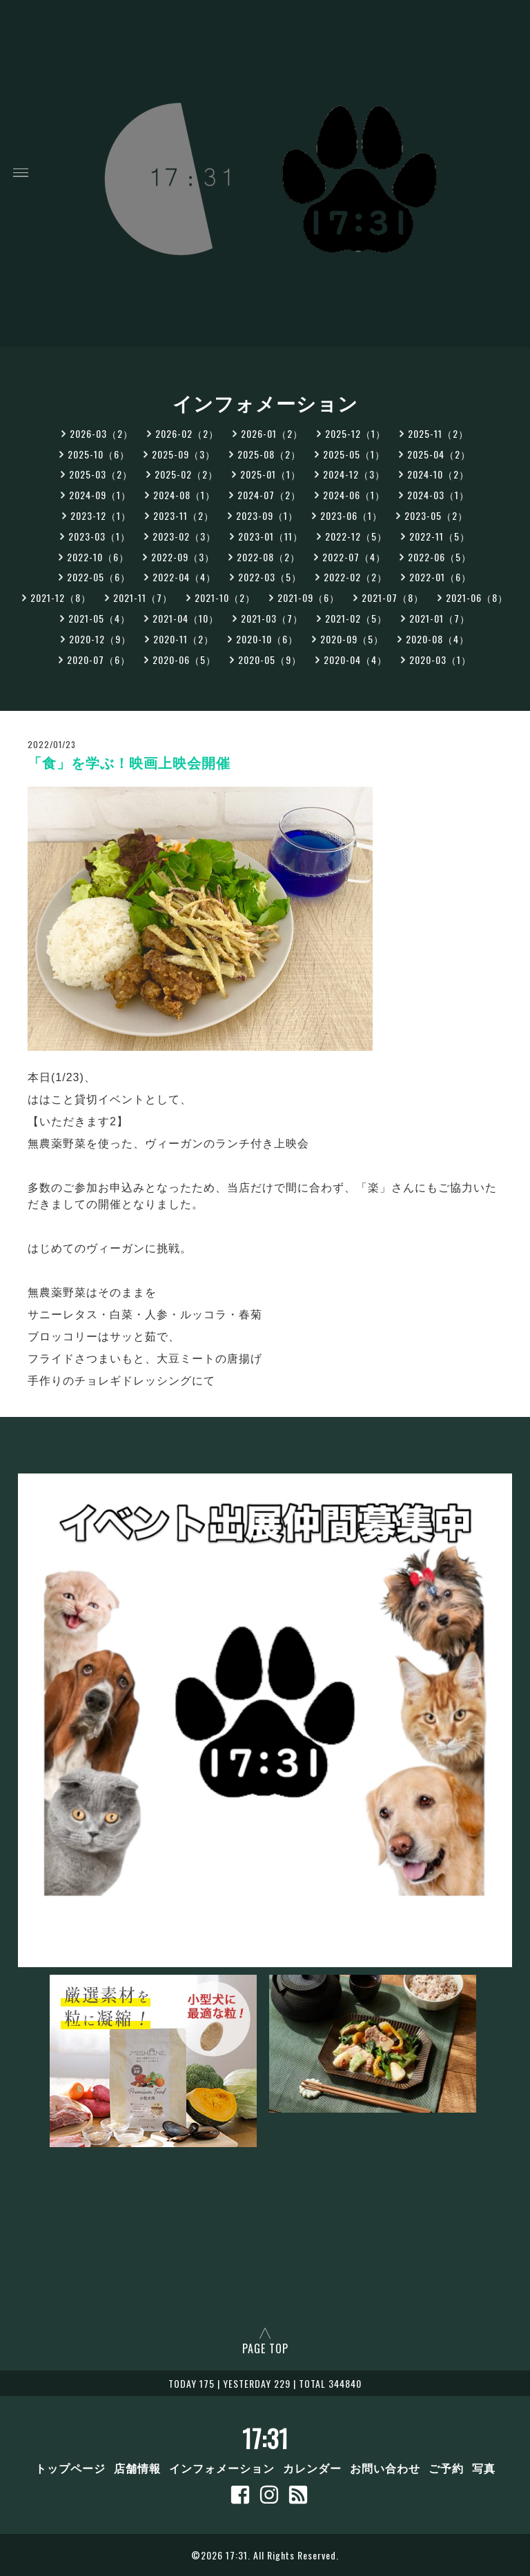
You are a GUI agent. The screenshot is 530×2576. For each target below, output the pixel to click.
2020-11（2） (183, 639)
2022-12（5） (356, 536)
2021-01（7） (439, 618)
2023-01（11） (270, 536)
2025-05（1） (354, 454)
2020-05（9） (270, 659)
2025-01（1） (270, 474)
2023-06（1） (351, 515)
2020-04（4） (355, 659)
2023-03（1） (99, 536)
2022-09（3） (183, 557)
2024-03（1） (438, 494)
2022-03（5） (270, 577)
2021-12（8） (60, 597)
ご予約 (446, 2467)
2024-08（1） (184, 494)
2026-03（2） (101, 433)
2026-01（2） (272, 433)
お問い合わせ (385, 2467)
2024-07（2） (269, 494)
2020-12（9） (100, 639)
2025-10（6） (99, 454)
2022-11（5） (439, 536)
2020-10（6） (267, 639)
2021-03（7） (272, 618)
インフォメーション (222, 2467)
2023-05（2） (436, 515)
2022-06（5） (439, 557)
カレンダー (312, 2467)
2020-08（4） (437, 639)
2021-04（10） (186, 618)
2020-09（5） (352, 639)
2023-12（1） (100, 515)
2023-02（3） (184, 536)
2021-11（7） (143, 597)
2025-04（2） (439, 454)
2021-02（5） (356, 618)
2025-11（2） (438, 433)
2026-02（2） (187, 433)
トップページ (70, 2467)
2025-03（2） (100, 474)
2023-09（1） (267, 515)
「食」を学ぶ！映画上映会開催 (129, 763)
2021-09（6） (308, 597)
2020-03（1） (440, 659)
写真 (483, 2467)
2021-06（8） (477, 597)
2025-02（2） (186, 474)
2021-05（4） (99, 618)
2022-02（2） (355, 577)
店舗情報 (137, 2467)
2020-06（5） (184, 659)
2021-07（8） (393, 597)
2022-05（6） (98, 577)
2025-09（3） (183, 454)
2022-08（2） (268, 557)
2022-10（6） (98, 557)
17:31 (265, 2438)
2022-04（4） (184, 577)
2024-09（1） (100, 494)
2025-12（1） (355, 433)
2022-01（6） (440, 577)
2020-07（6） (98, 659)
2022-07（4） (354, 557)
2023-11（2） (183, 515)
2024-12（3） (354, 474)
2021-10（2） (225, 597)
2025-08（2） (269, 454)
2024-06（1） (354, 494)
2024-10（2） (438, 474)
